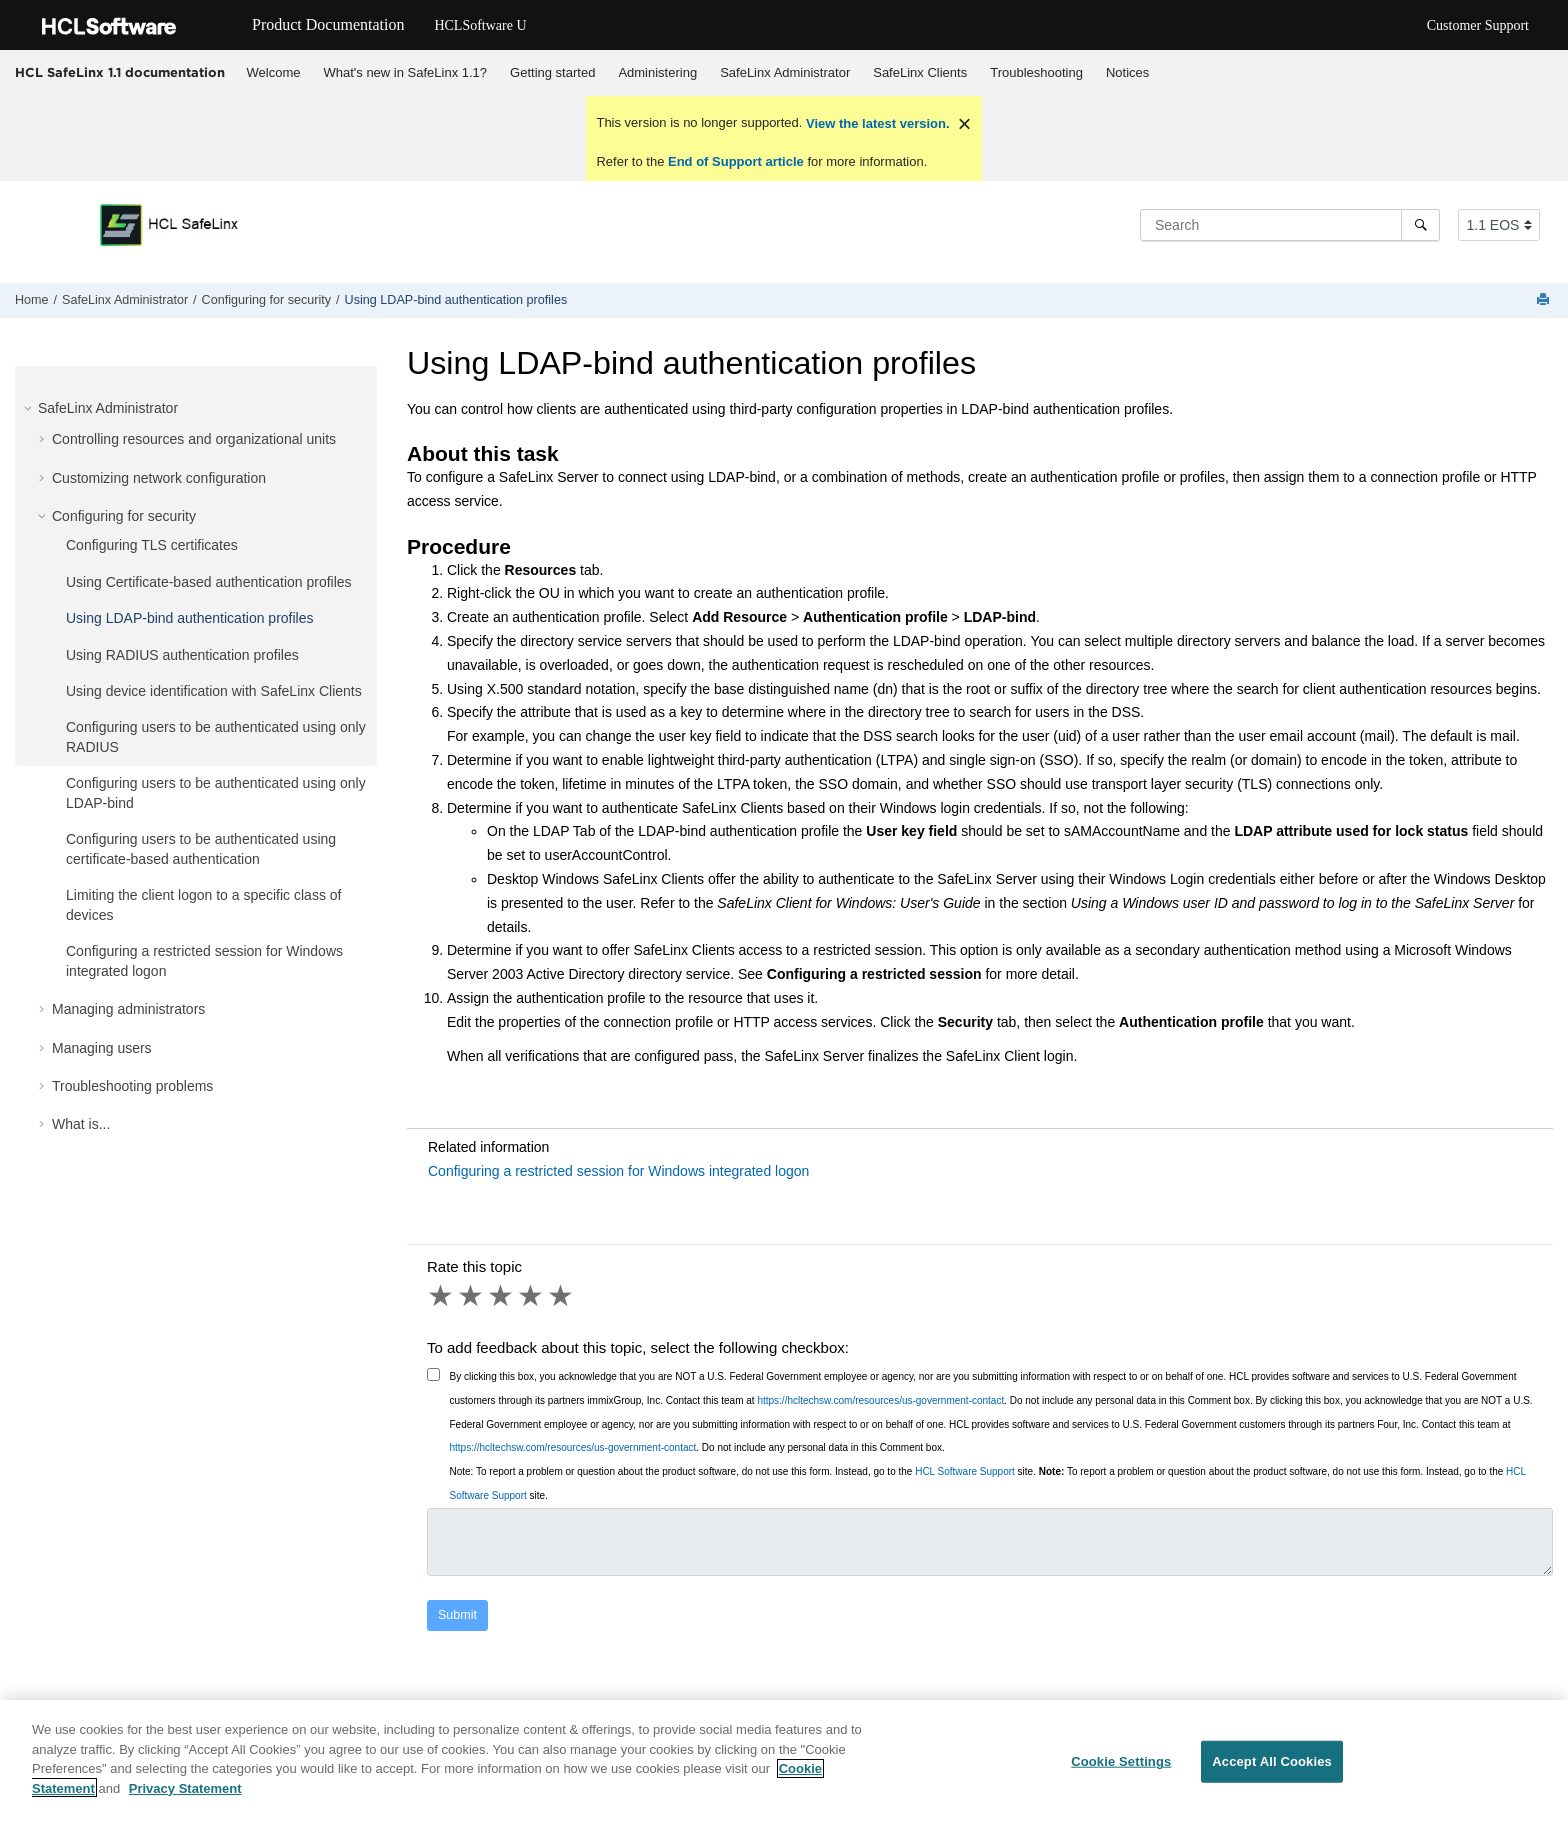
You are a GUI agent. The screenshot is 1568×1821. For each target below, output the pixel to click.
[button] (30, 408)
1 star (442, 1296)
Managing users (102, 1048)
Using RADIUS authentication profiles (182, 655)
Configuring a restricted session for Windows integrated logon (618, 1171)
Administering (657, 72)
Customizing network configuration (159, 478)
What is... (81, 1124)
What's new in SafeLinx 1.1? (405, 72)
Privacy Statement (185, 1796)
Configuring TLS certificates (152, 545)
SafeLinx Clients (920, 72)
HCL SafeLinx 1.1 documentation (120, 72)
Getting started (552, 72)
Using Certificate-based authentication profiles (209, 582)
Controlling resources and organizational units (194, 439)
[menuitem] (273, 73)
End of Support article (735, 161)
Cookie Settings (1121, 1769)
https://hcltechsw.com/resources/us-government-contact (880, 1400)
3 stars (502, 1296)
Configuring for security (267, 300)
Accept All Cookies (1272, 1769)
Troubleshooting (1036, 72)
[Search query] (1290, 225)
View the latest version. (875, 123)
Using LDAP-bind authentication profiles (456, 300)
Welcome (274, 72)
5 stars (562, 1296)
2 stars (472, 1296)
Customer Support (1478, 25)
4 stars (532, 1296)
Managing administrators (128, 1009)
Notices (1127, 72)
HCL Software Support (965, 1471)
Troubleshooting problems (132, 1086)
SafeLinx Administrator (785, 72)
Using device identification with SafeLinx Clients (214, 691)
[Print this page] (1545, 300)
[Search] (1420, 225)
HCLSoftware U (480, 25)
